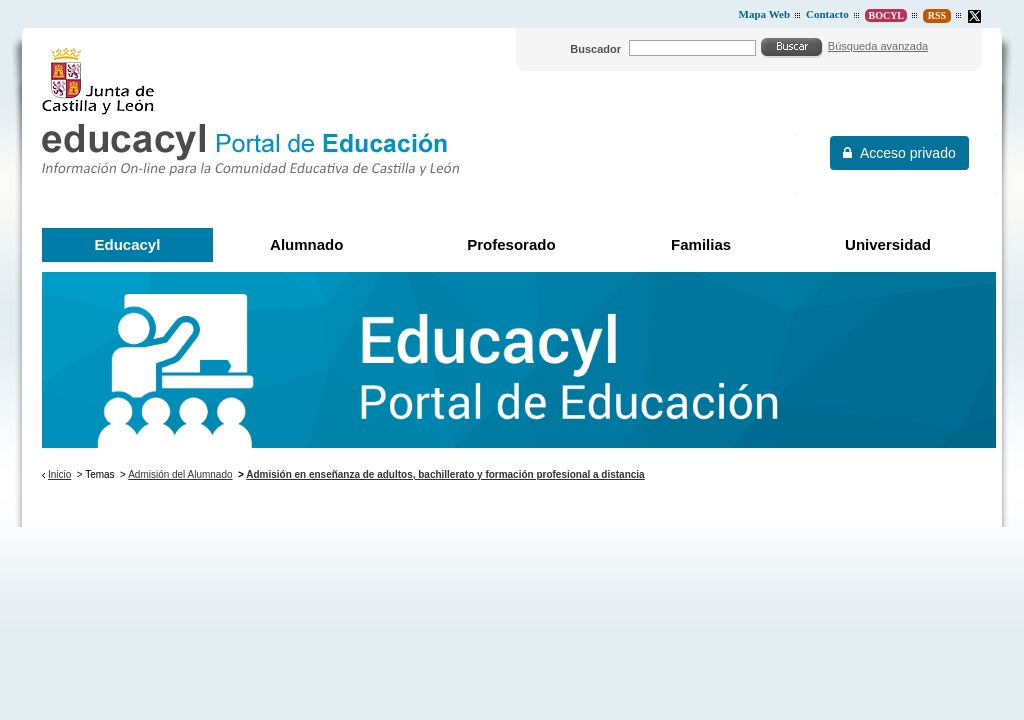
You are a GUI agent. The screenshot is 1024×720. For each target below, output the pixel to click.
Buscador (595, 49)
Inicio (59, 474)
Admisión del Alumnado (180, 474)
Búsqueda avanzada (878, 46)
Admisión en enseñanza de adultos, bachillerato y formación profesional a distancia (445, 474)
